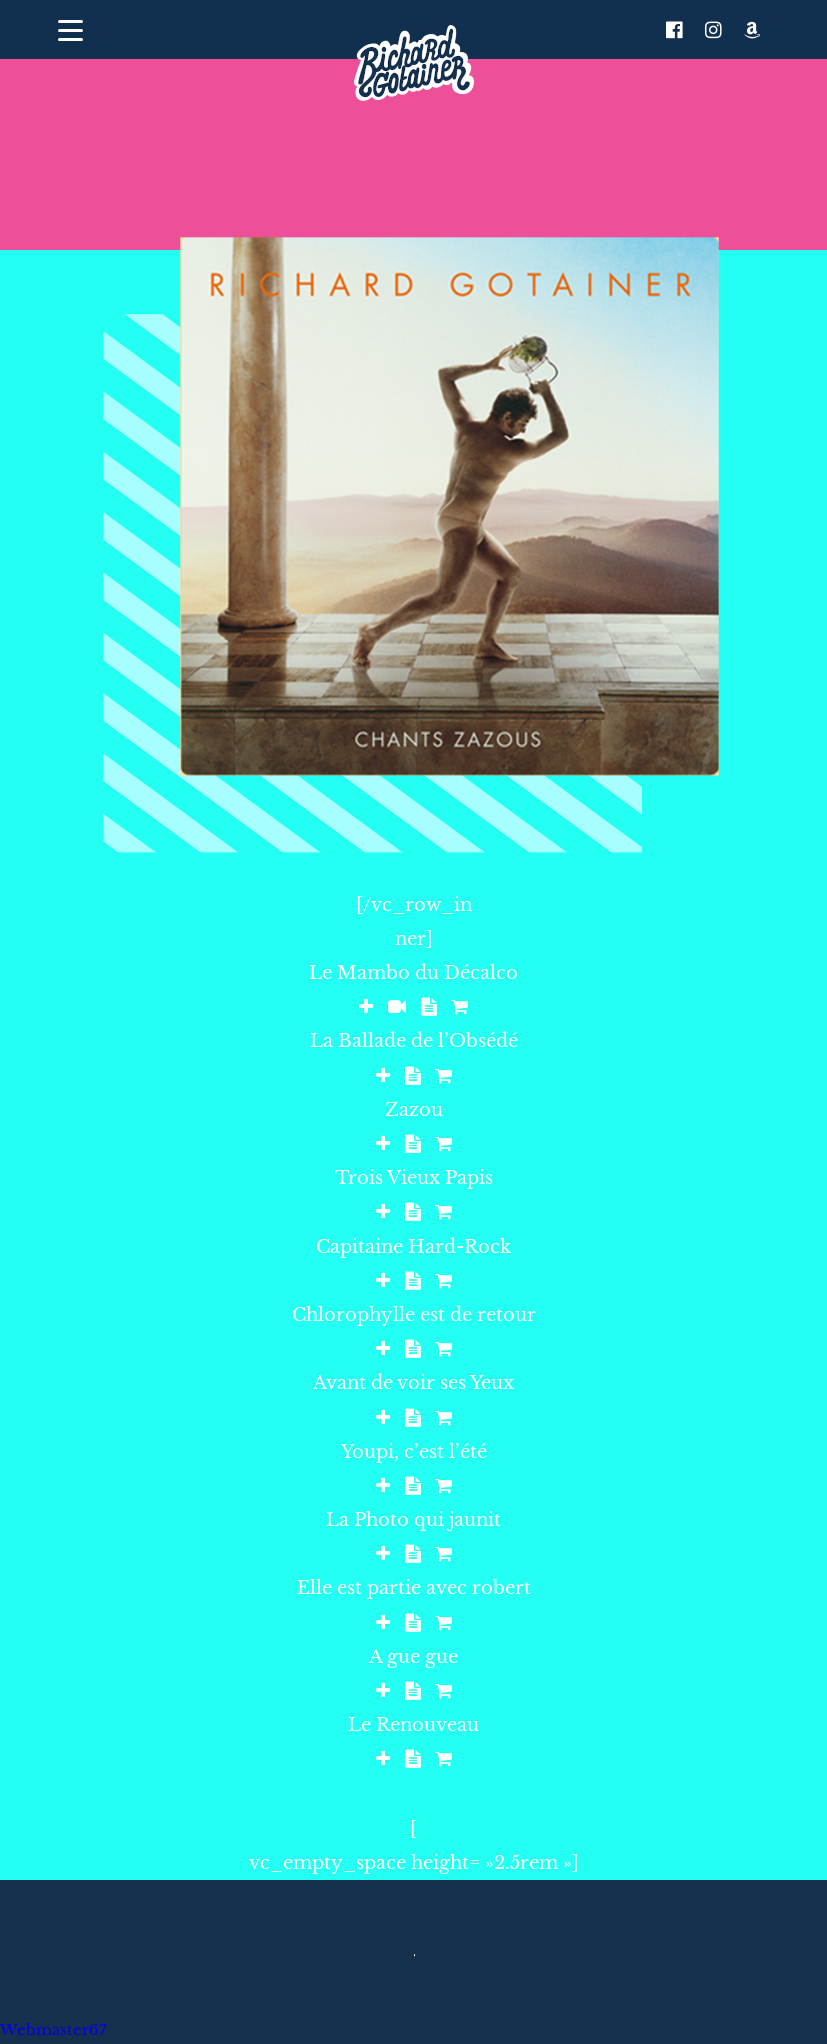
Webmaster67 (53, 2030)
